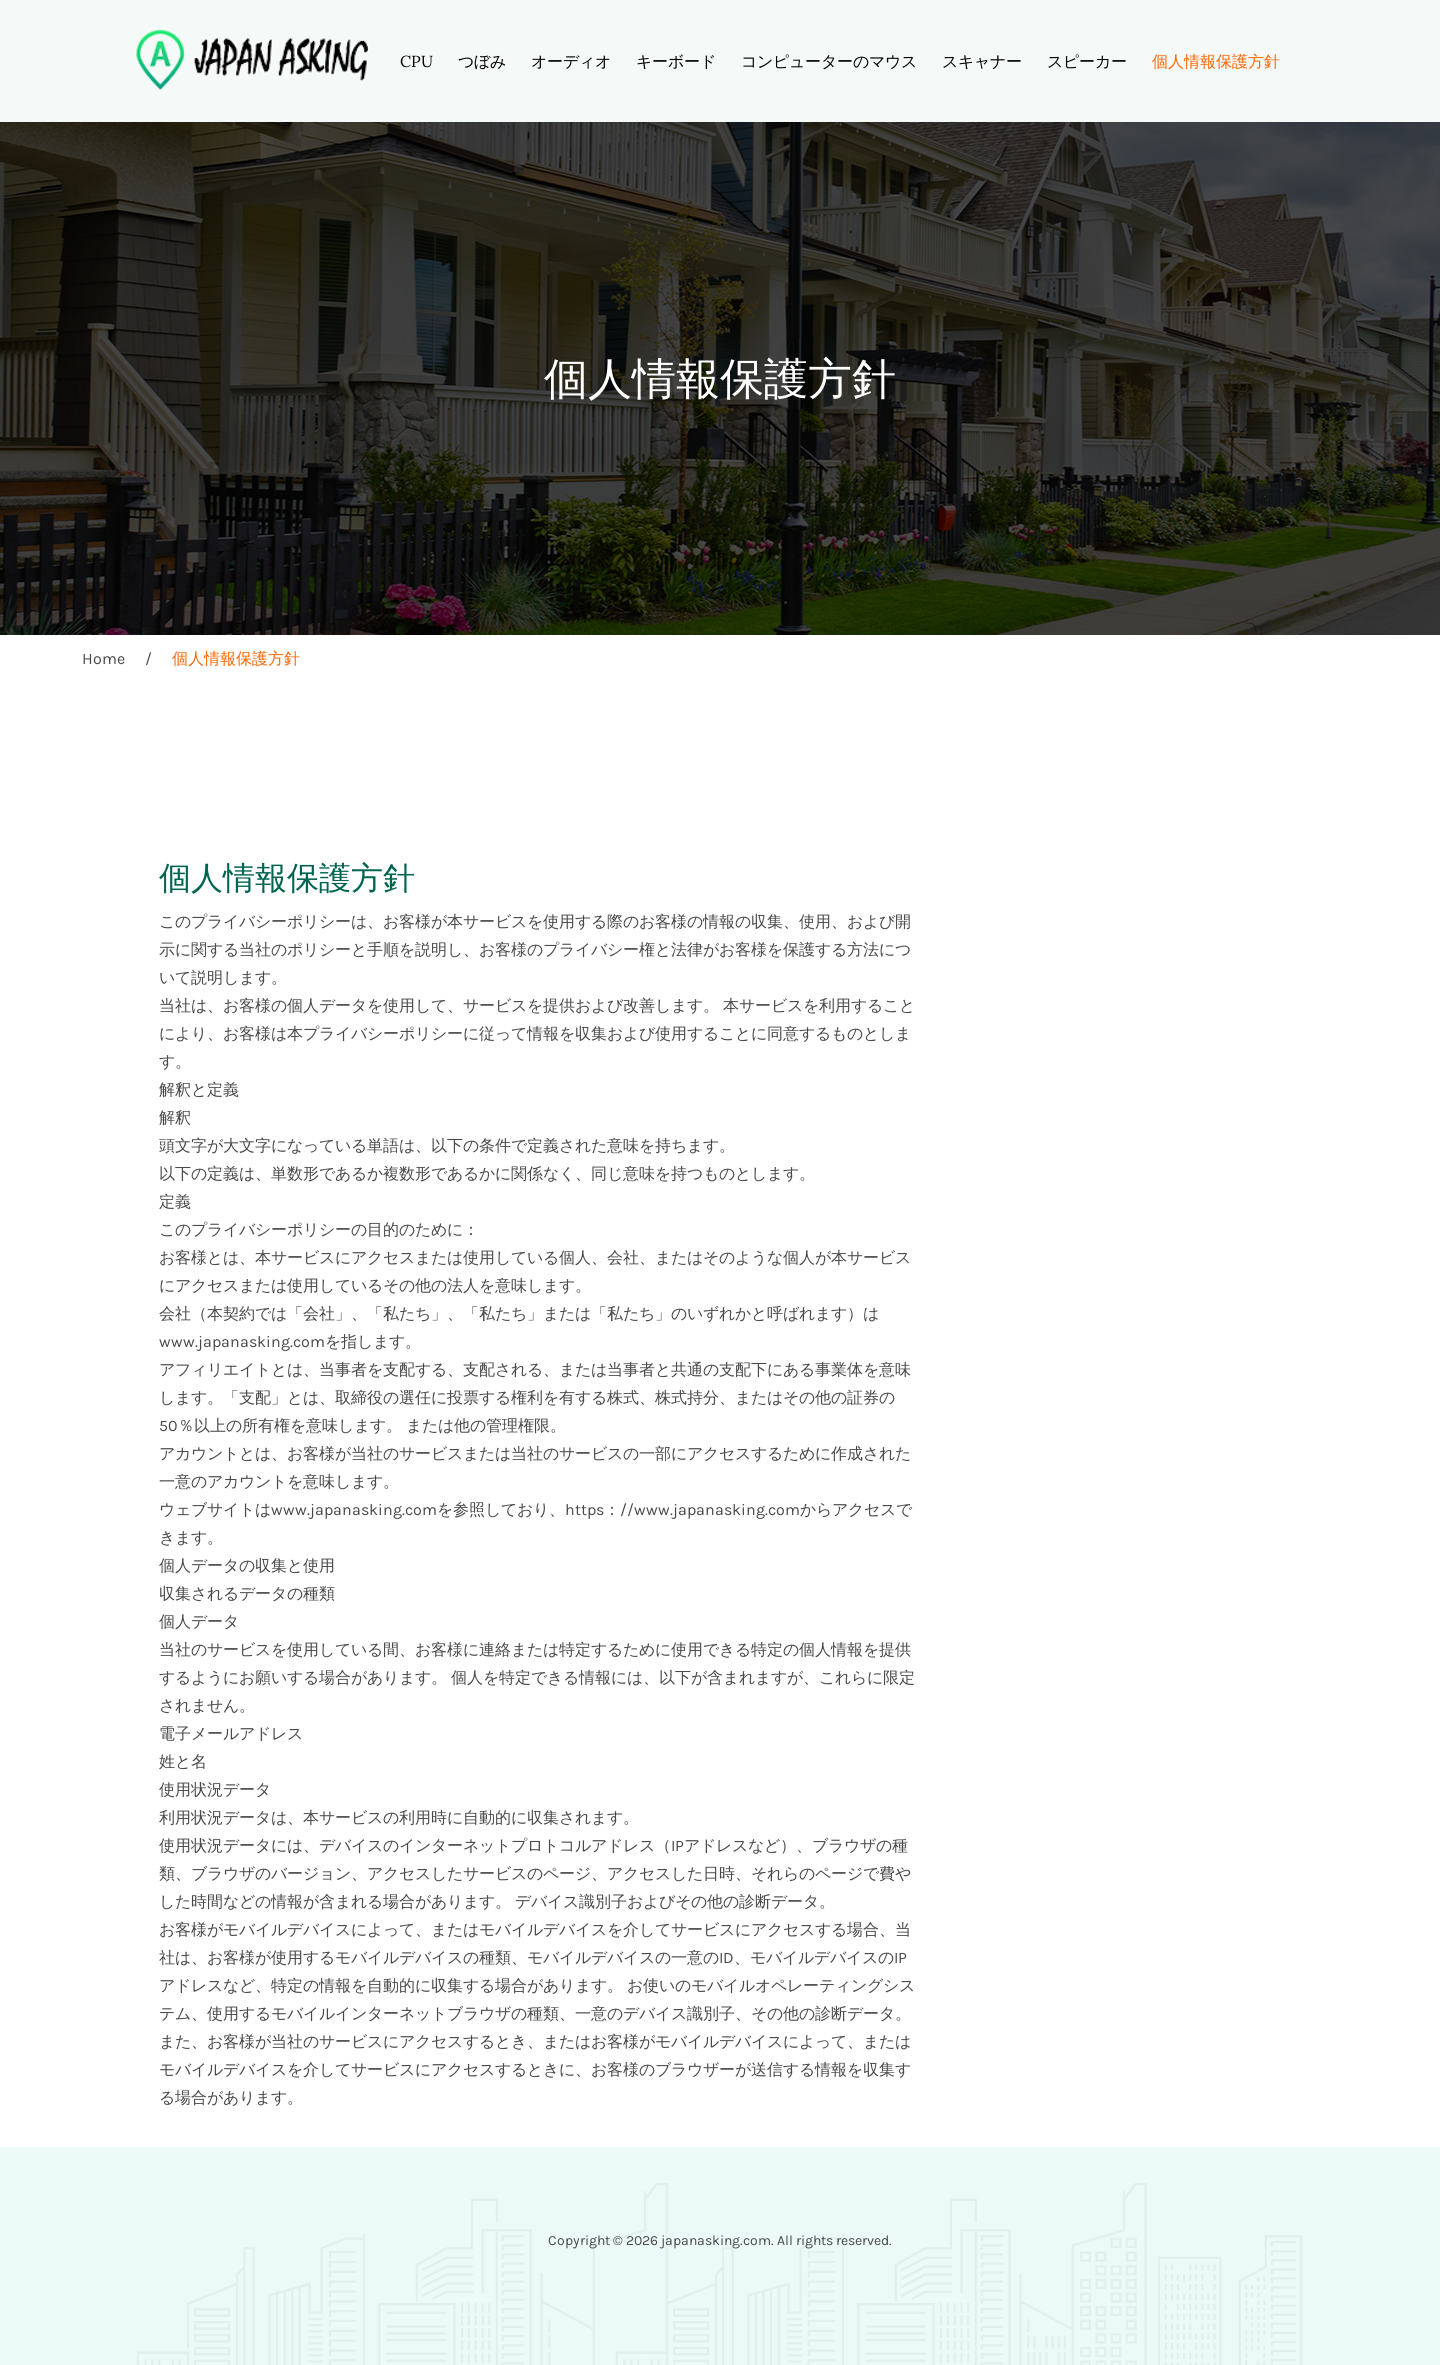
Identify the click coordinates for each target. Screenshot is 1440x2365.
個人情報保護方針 (1216, 61)
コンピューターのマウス (829, 61)
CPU (416, 61)
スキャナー (982, 61)
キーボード (676, 61)
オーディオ (571, 61)
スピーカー (1087, 61)
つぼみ (482, 61)
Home (103, 658)
